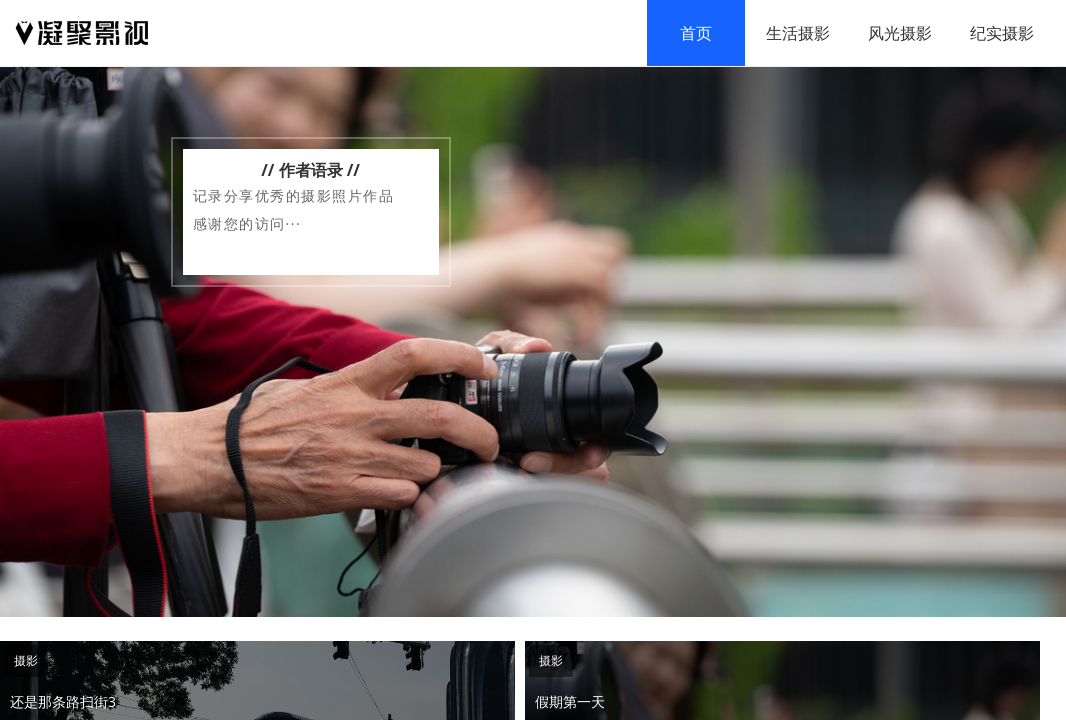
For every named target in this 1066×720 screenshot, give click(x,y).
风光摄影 (900, 33)
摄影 (26, 660)
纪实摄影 (1002, 33)
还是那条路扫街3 (63, 701)
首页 (696, 33)
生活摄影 (798, 33)
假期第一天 (570, 701)
